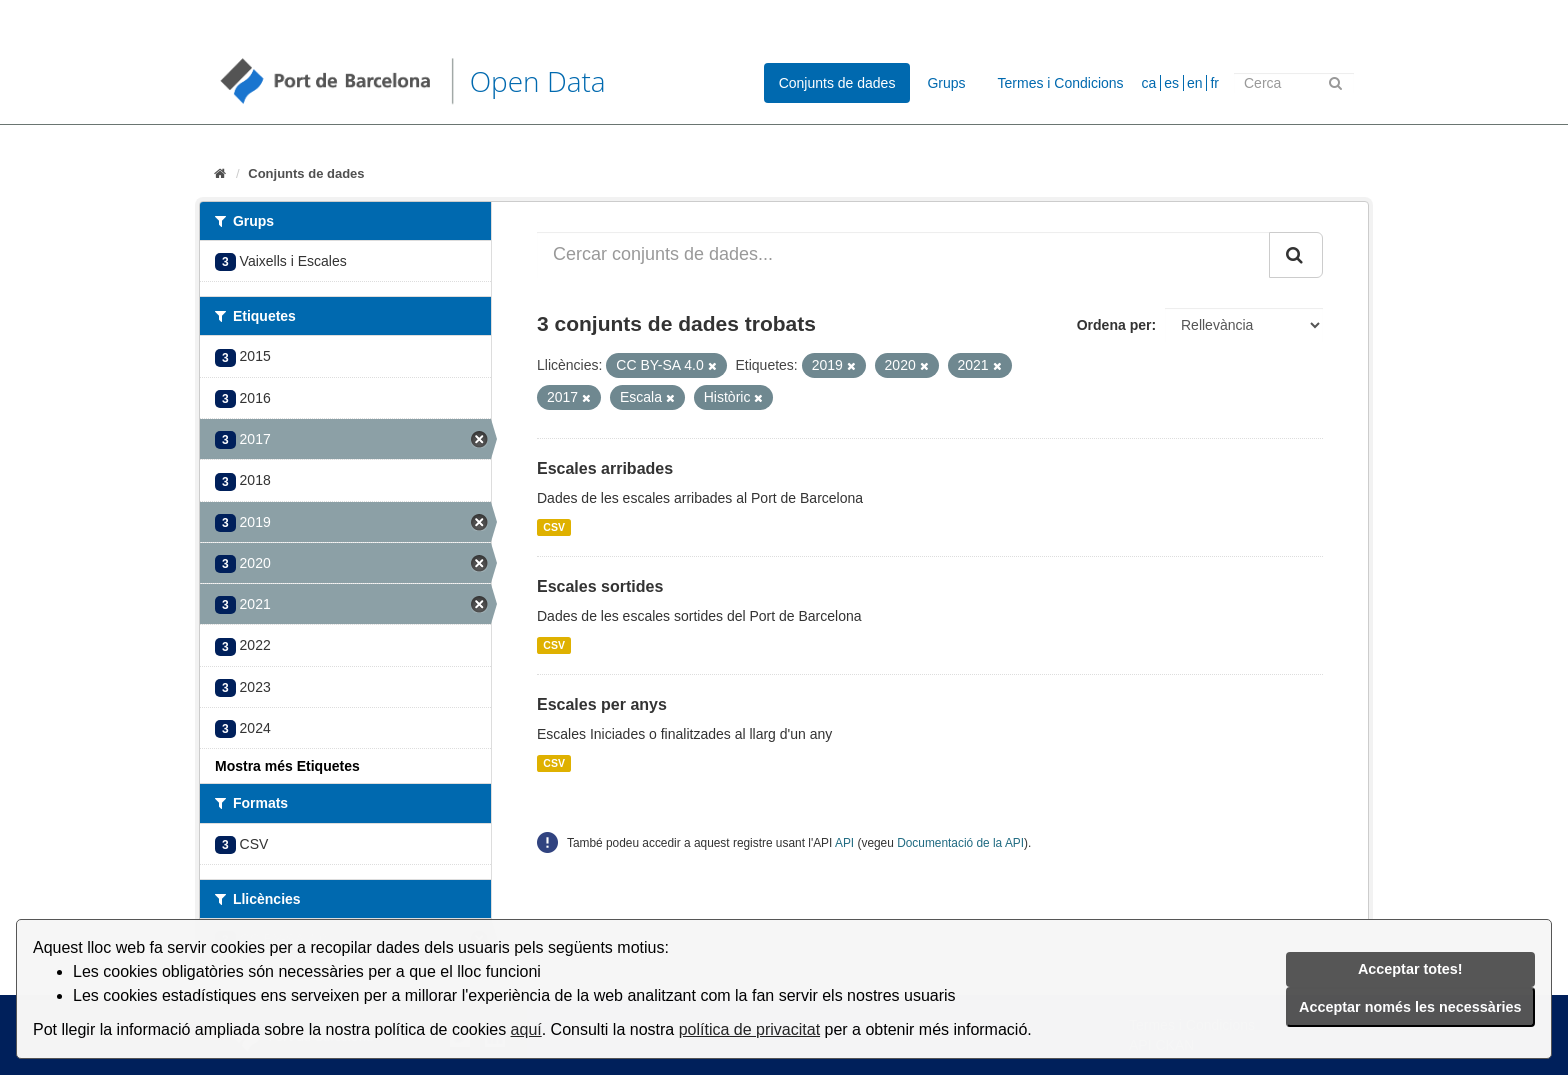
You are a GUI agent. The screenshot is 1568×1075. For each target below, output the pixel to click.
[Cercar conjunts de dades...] (903, 255)
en (1195, 83)
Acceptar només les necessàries (1410, 1007)
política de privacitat (749, 1029)
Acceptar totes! (1410, 969)
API (844, 843)
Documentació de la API (960, 843)
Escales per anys (602, 704)
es (1171, 83)
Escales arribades (605, 468)
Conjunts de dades (837, 83)
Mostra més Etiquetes (287, 766)
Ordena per (1114, 325)
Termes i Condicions (1061, 83)
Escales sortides (600, 586)
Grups (946, 83)
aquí (526, 1029)
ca (1149, 83)
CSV (554, 527)
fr (1214, 83)
